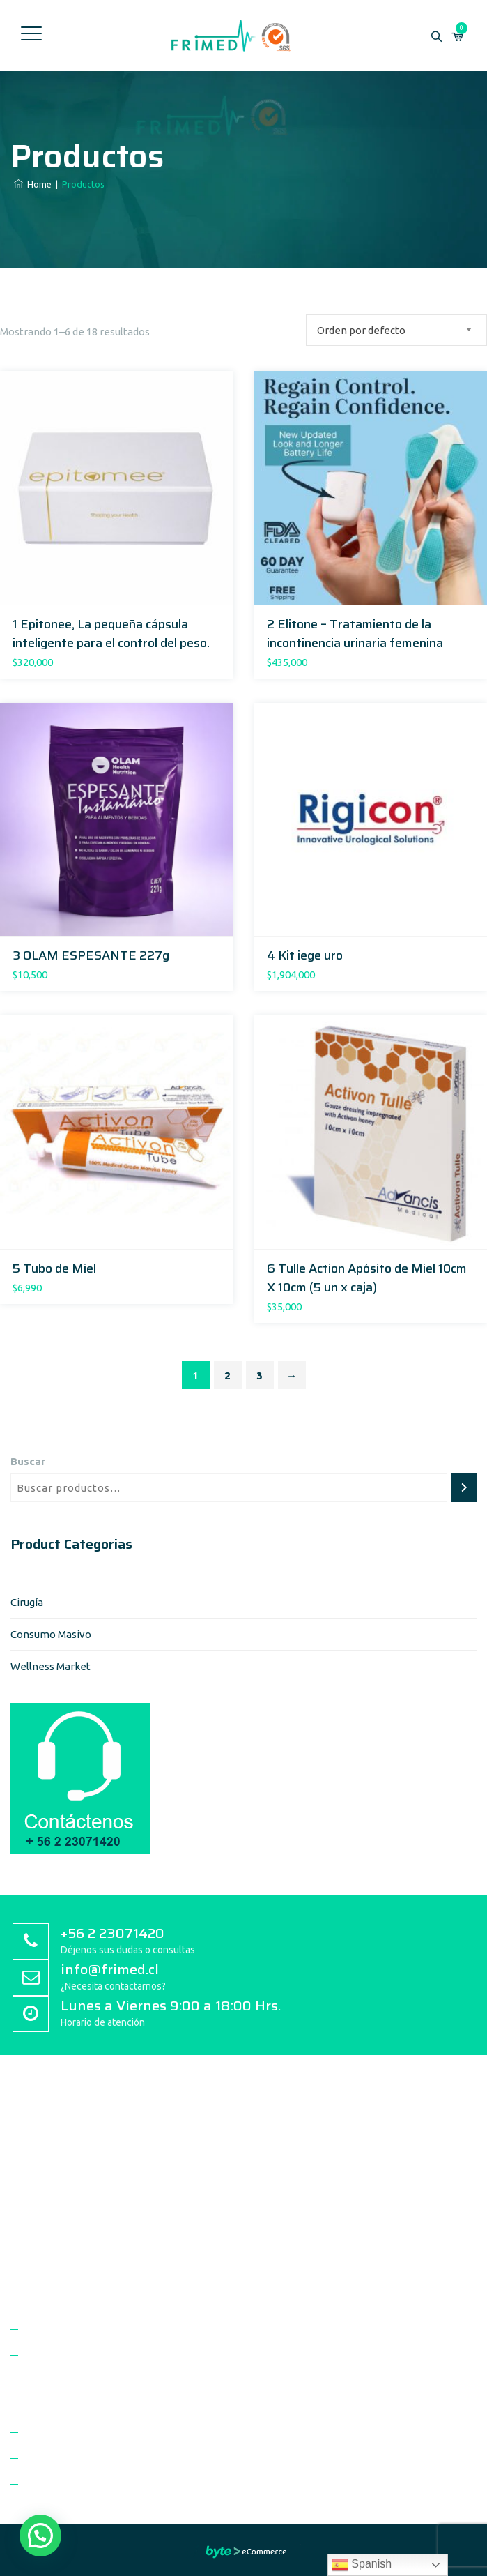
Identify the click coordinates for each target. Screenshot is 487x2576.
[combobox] (396, 330)
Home (33, 184)
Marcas (42, 2433)
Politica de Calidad (68, 2355)
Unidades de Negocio (75, 2407)
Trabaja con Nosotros (76, 2458)
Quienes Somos (62, 2329)
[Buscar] (464, 1487)
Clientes (45, 2381)
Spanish (362, 2564)
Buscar (27, 1461)
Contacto (47, 2484)
